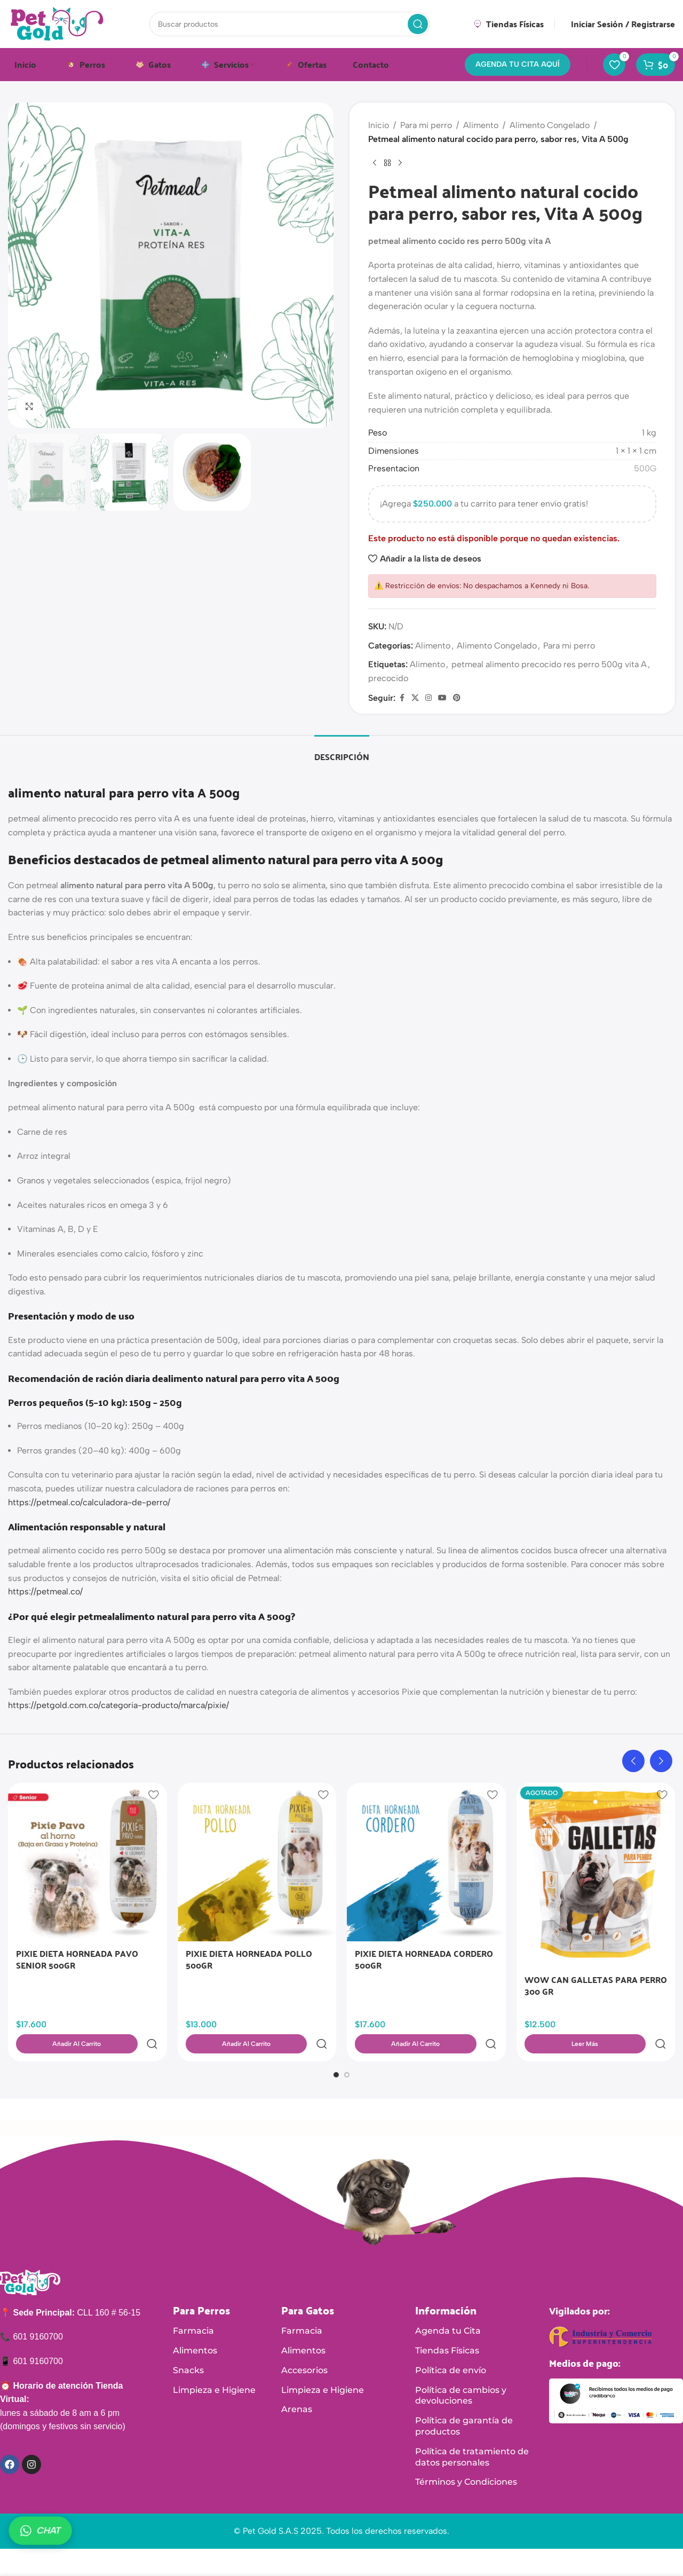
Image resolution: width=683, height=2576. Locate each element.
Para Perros (201, 2287)
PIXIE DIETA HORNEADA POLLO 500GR (249, 1959)
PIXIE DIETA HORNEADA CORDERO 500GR (424, 1959)
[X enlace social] (415, 698)
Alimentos (195, 2327)
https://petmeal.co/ (45, 1591)
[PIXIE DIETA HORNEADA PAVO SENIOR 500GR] (87, 1862)
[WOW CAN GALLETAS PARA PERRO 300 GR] (596, 1875)
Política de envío (450, 2347)
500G (645, 468)
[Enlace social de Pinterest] (457, 698)
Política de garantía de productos (464, 2402)
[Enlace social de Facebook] (401, 698)
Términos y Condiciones (466, 2458)
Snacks (188, 2347)
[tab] (341, 751)
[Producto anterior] (374, 162)
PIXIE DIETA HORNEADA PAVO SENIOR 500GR (77, 1959)
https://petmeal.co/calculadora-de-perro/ (89, 1502)
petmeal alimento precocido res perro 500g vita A (549, 664)
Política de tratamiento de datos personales (472, 2433)
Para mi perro (426, 125)
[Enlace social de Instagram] (428, 698)
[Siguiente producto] (400, 162)
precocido (388, 678)
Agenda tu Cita (448, 2307)
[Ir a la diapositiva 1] (336, 2051)
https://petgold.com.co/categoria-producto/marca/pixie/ (118, 1705)
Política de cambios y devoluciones (460, 2372)
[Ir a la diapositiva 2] (347, 2051)
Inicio (378, 125)
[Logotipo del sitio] (57, 23)
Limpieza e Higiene (214, 2366)
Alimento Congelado (550, 125)
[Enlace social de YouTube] (442, 698)
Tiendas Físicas (447, 2327)
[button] (633, 1761)
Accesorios (304, 2347)
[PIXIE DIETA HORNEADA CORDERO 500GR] (426, 1862)
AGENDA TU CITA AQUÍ (517, 64)
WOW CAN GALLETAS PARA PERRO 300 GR (596, 1985)
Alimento (480, 125)
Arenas (296, 2386)
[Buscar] (289, 24)
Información (445, 2287)
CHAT (40, 2530)
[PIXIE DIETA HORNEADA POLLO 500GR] (257, 1862)
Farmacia (193, 2307)
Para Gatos (307, 2287)
